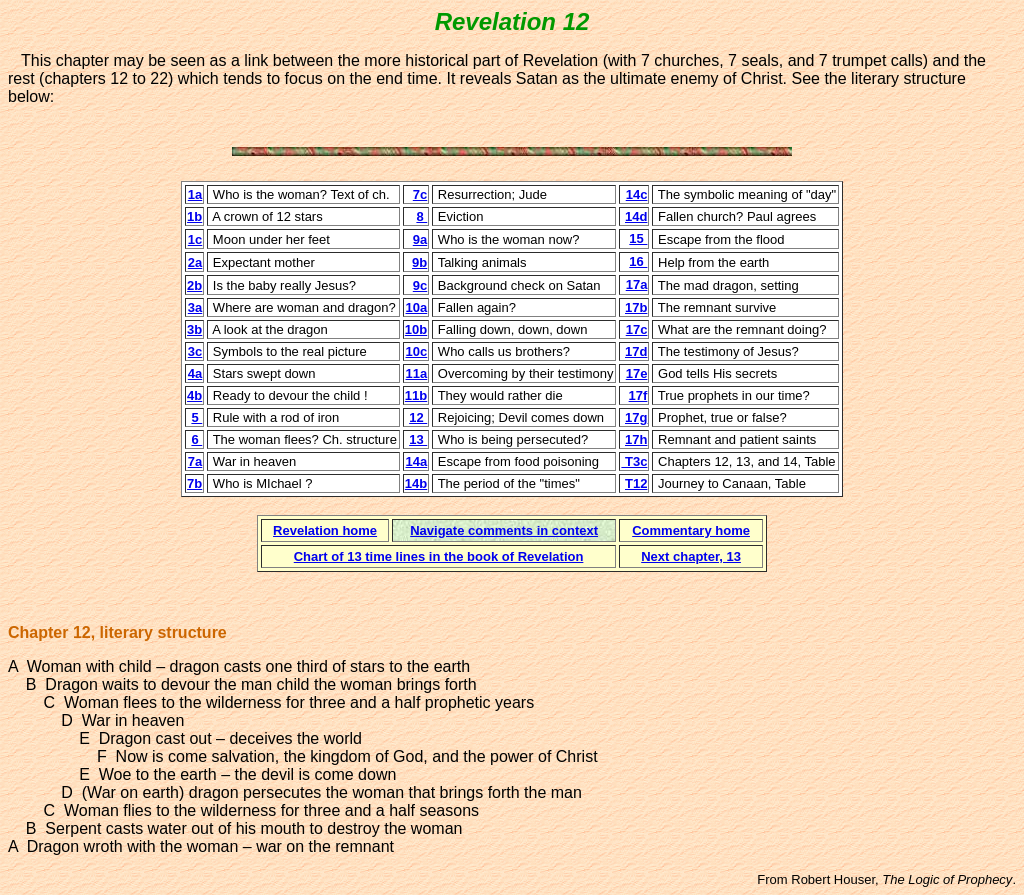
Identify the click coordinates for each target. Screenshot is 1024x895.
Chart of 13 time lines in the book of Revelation (439, 556)
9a (420, 239)
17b (636, 307)
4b (194, 395)
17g (636, 417)
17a (637, 284)
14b (416, 483)
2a (195, 262)
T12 (636, 483)
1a (195, 194)
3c (195, 351)
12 (418, 417)
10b (416, 329)
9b (419, 262)
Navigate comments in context (504, 530)
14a (417, 461)
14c (637, 194)
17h (636, 439)
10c (417, 351)
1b (194, 216)
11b (416, 395)
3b (194, 329)
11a (417, 373)
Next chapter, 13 (691, 556)
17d (636, 351)
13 (418, 439)
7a (195, 461)
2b (194, 285)
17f (638, 395)
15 (638, 238)
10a (417, 307)
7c (420, 194)
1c (195, 239)
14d (636, 216)
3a (195, 307)
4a (195, 373)
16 (638, 261)
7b (194, 483)
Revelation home (325, 530)
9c (420, 285)
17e (637, 373)
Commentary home (691, 530)
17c (637, 329)
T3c (634, 461)
